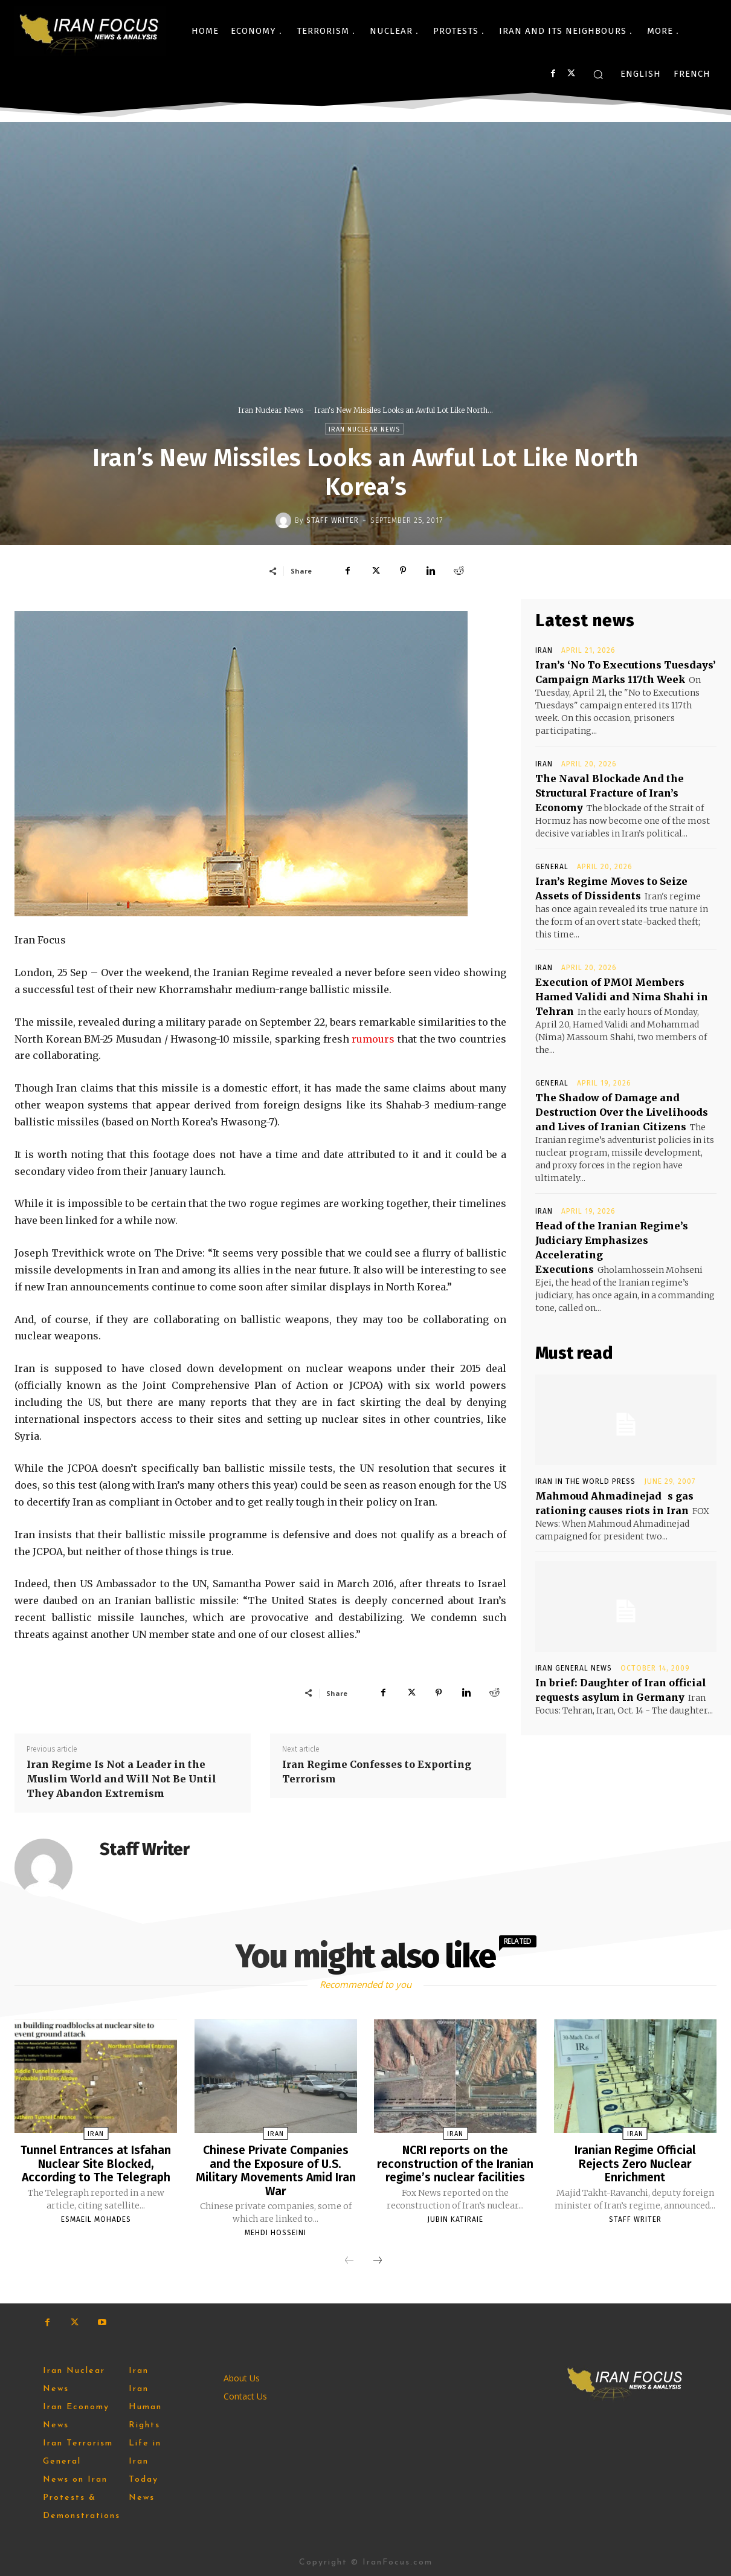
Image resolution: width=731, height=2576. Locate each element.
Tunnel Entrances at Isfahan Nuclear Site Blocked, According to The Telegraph (96, 2163)
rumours (373, 1039)
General (551, 866)
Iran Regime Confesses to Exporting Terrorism (376, 1771)
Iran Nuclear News (270, 410)
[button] (598, 74)
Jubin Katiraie (455, 2218)
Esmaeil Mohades (96, 2218)
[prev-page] (349, 2260)
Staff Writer (332, 520)
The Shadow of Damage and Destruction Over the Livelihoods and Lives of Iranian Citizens (621, 1112)
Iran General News (573, 1668)
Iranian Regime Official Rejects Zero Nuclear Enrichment (635, 2163)
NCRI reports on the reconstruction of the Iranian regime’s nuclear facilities (455, 2163)
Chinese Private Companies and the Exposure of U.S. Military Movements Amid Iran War (275, 2170)
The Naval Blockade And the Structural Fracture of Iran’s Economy (609, 793)
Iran (544, 650)
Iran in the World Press (585, 1481)
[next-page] (378, 2260)
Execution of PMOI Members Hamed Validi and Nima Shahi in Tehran (621, 996)
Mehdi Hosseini (275, 2231)
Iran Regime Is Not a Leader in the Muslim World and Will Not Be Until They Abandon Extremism (121, 1778)
